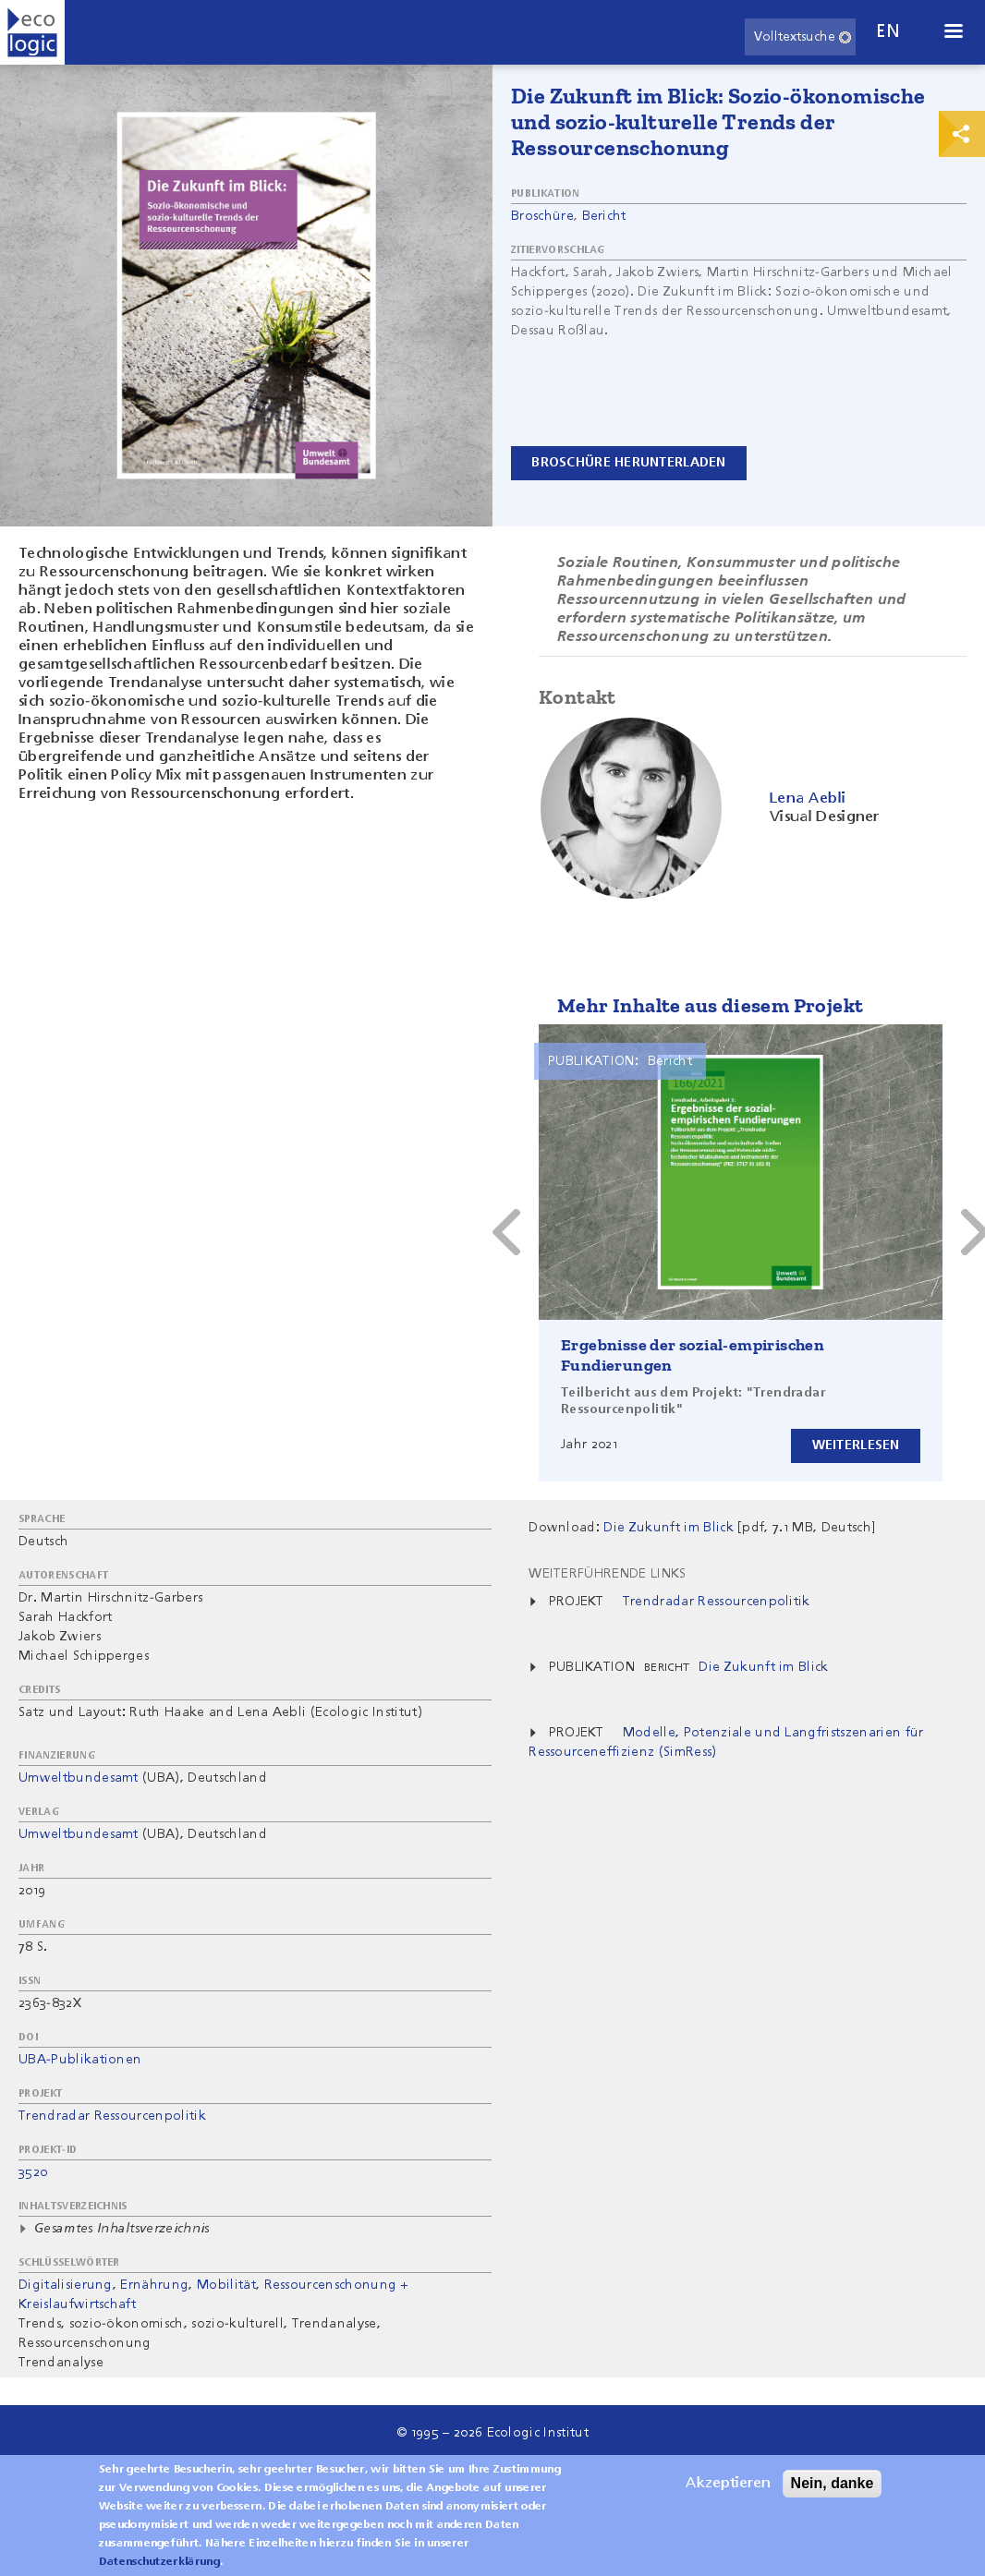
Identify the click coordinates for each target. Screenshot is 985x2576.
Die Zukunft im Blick (763, 1667)
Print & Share (962, 134)
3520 (32, 2172)
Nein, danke (832, 2483)
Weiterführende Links (607, 1573)
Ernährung (154, 2285)
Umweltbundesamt (78, 1778)
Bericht (604, 216)
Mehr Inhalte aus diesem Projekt (710, 1005)
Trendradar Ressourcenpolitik (112, 2116)
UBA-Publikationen (79, 2059)
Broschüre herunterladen (629, 462)
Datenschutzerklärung (159, 2562)
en (888, 32)
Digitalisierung (65, 2285)
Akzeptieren (728, 2483)
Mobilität (226, 2285)
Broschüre (542, 216)
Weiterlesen (855, 1445)
